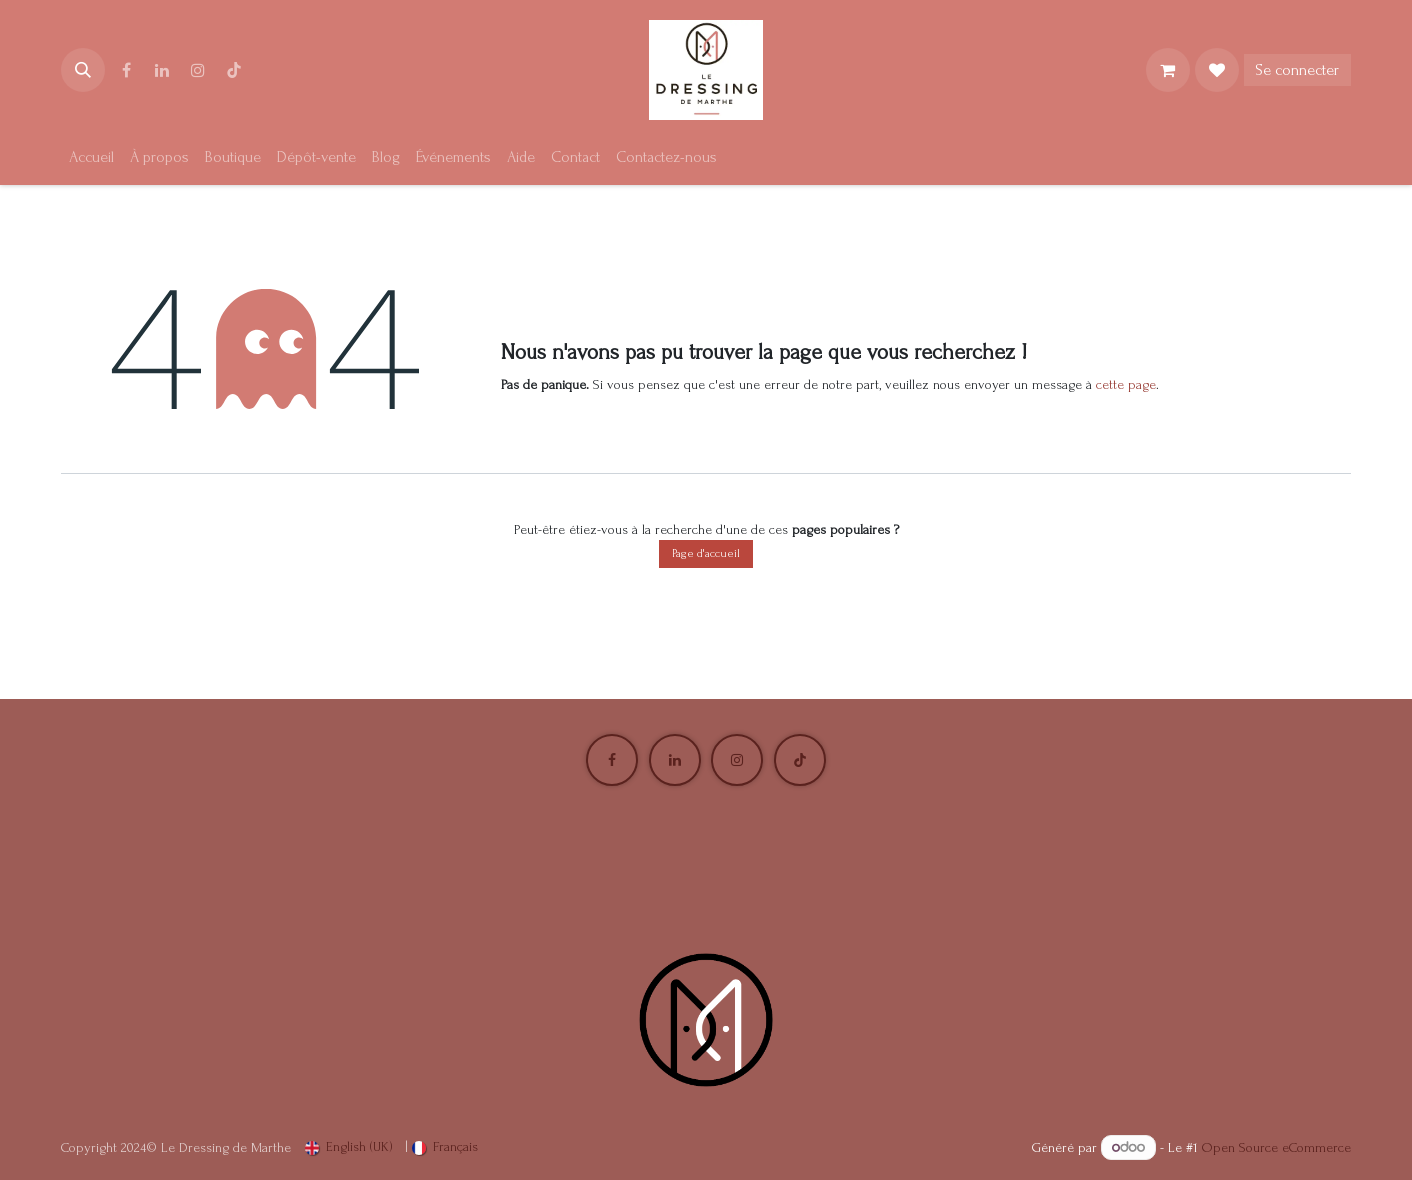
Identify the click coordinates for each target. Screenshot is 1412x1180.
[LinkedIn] (162, 70)
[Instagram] (198, 70)
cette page (1126, 384)
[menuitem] (91, 157)
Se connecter (1297, 70)
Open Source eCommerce (1276, 1147)
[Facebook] (126, 70)
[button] (83, 70)
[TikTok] (234, 70)
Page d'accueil (706, 553)
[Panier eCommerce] (1168, 70)
